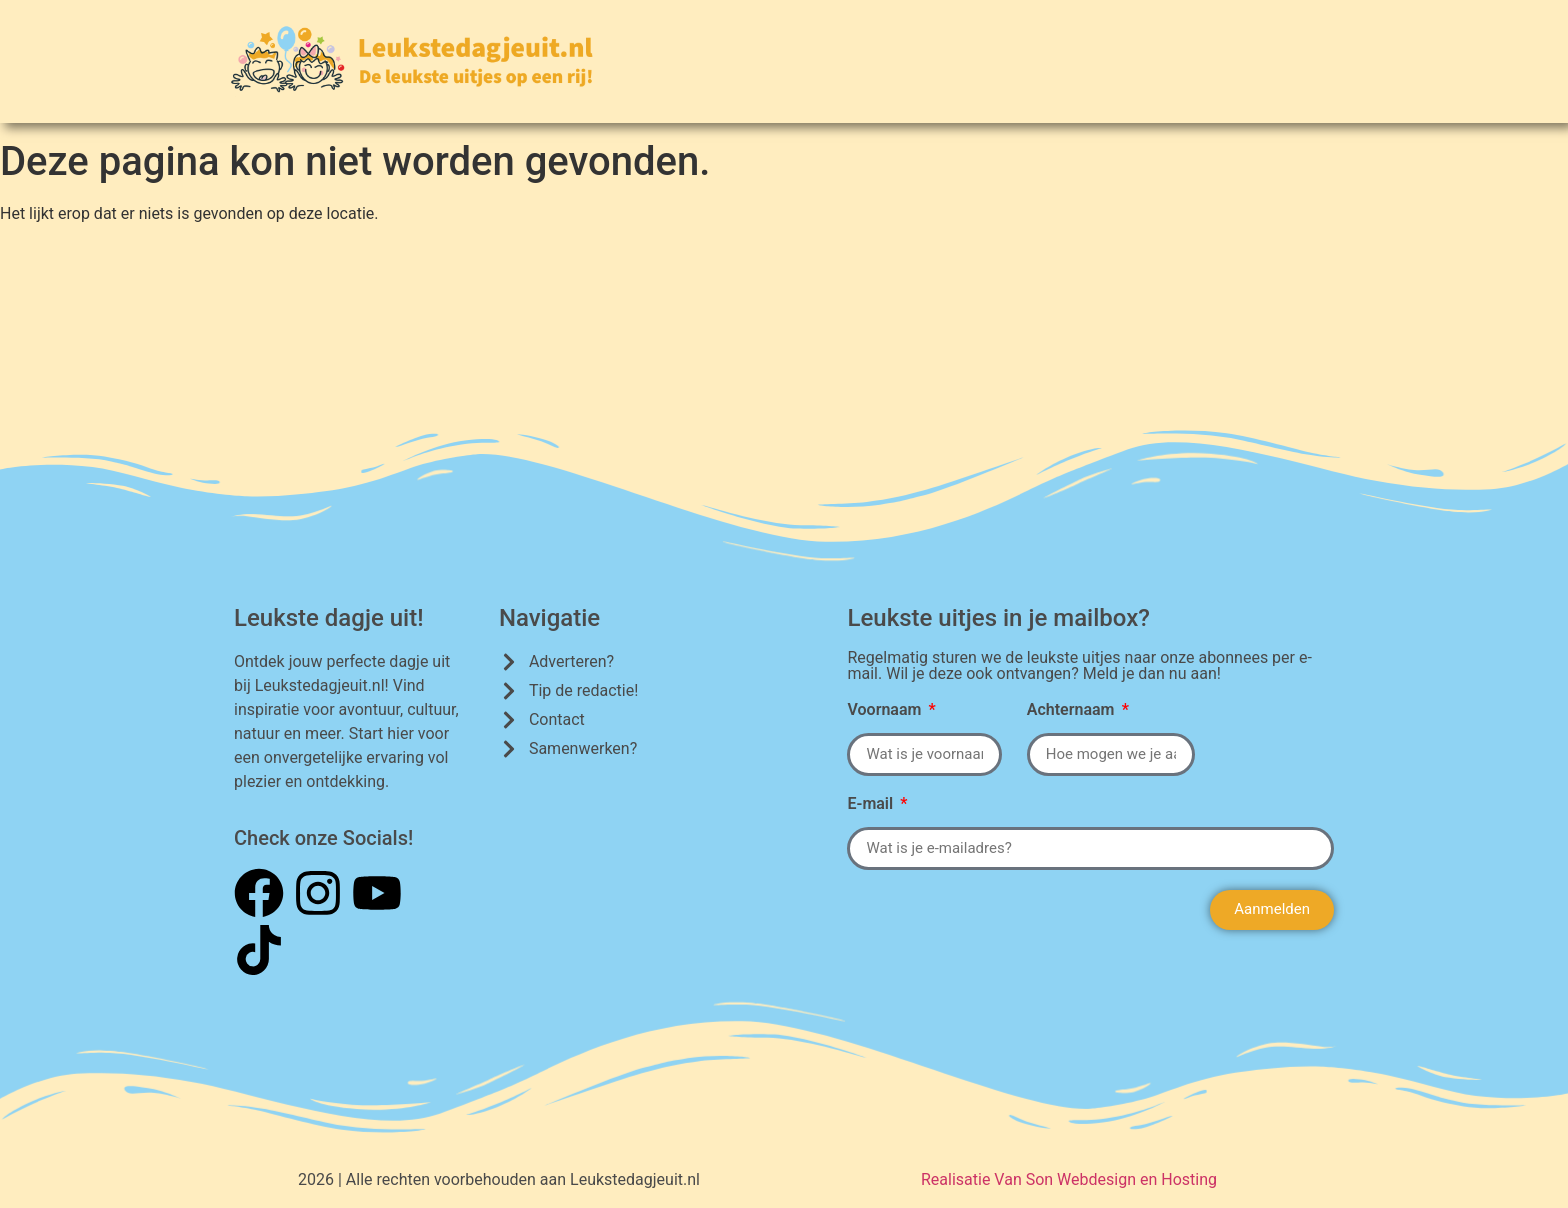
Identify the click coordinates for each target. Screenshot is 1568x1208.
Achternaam (1073, 710)
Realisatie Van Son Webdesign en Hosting (1069, 1179)
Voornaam (886, 710)
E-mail (872, 804)
